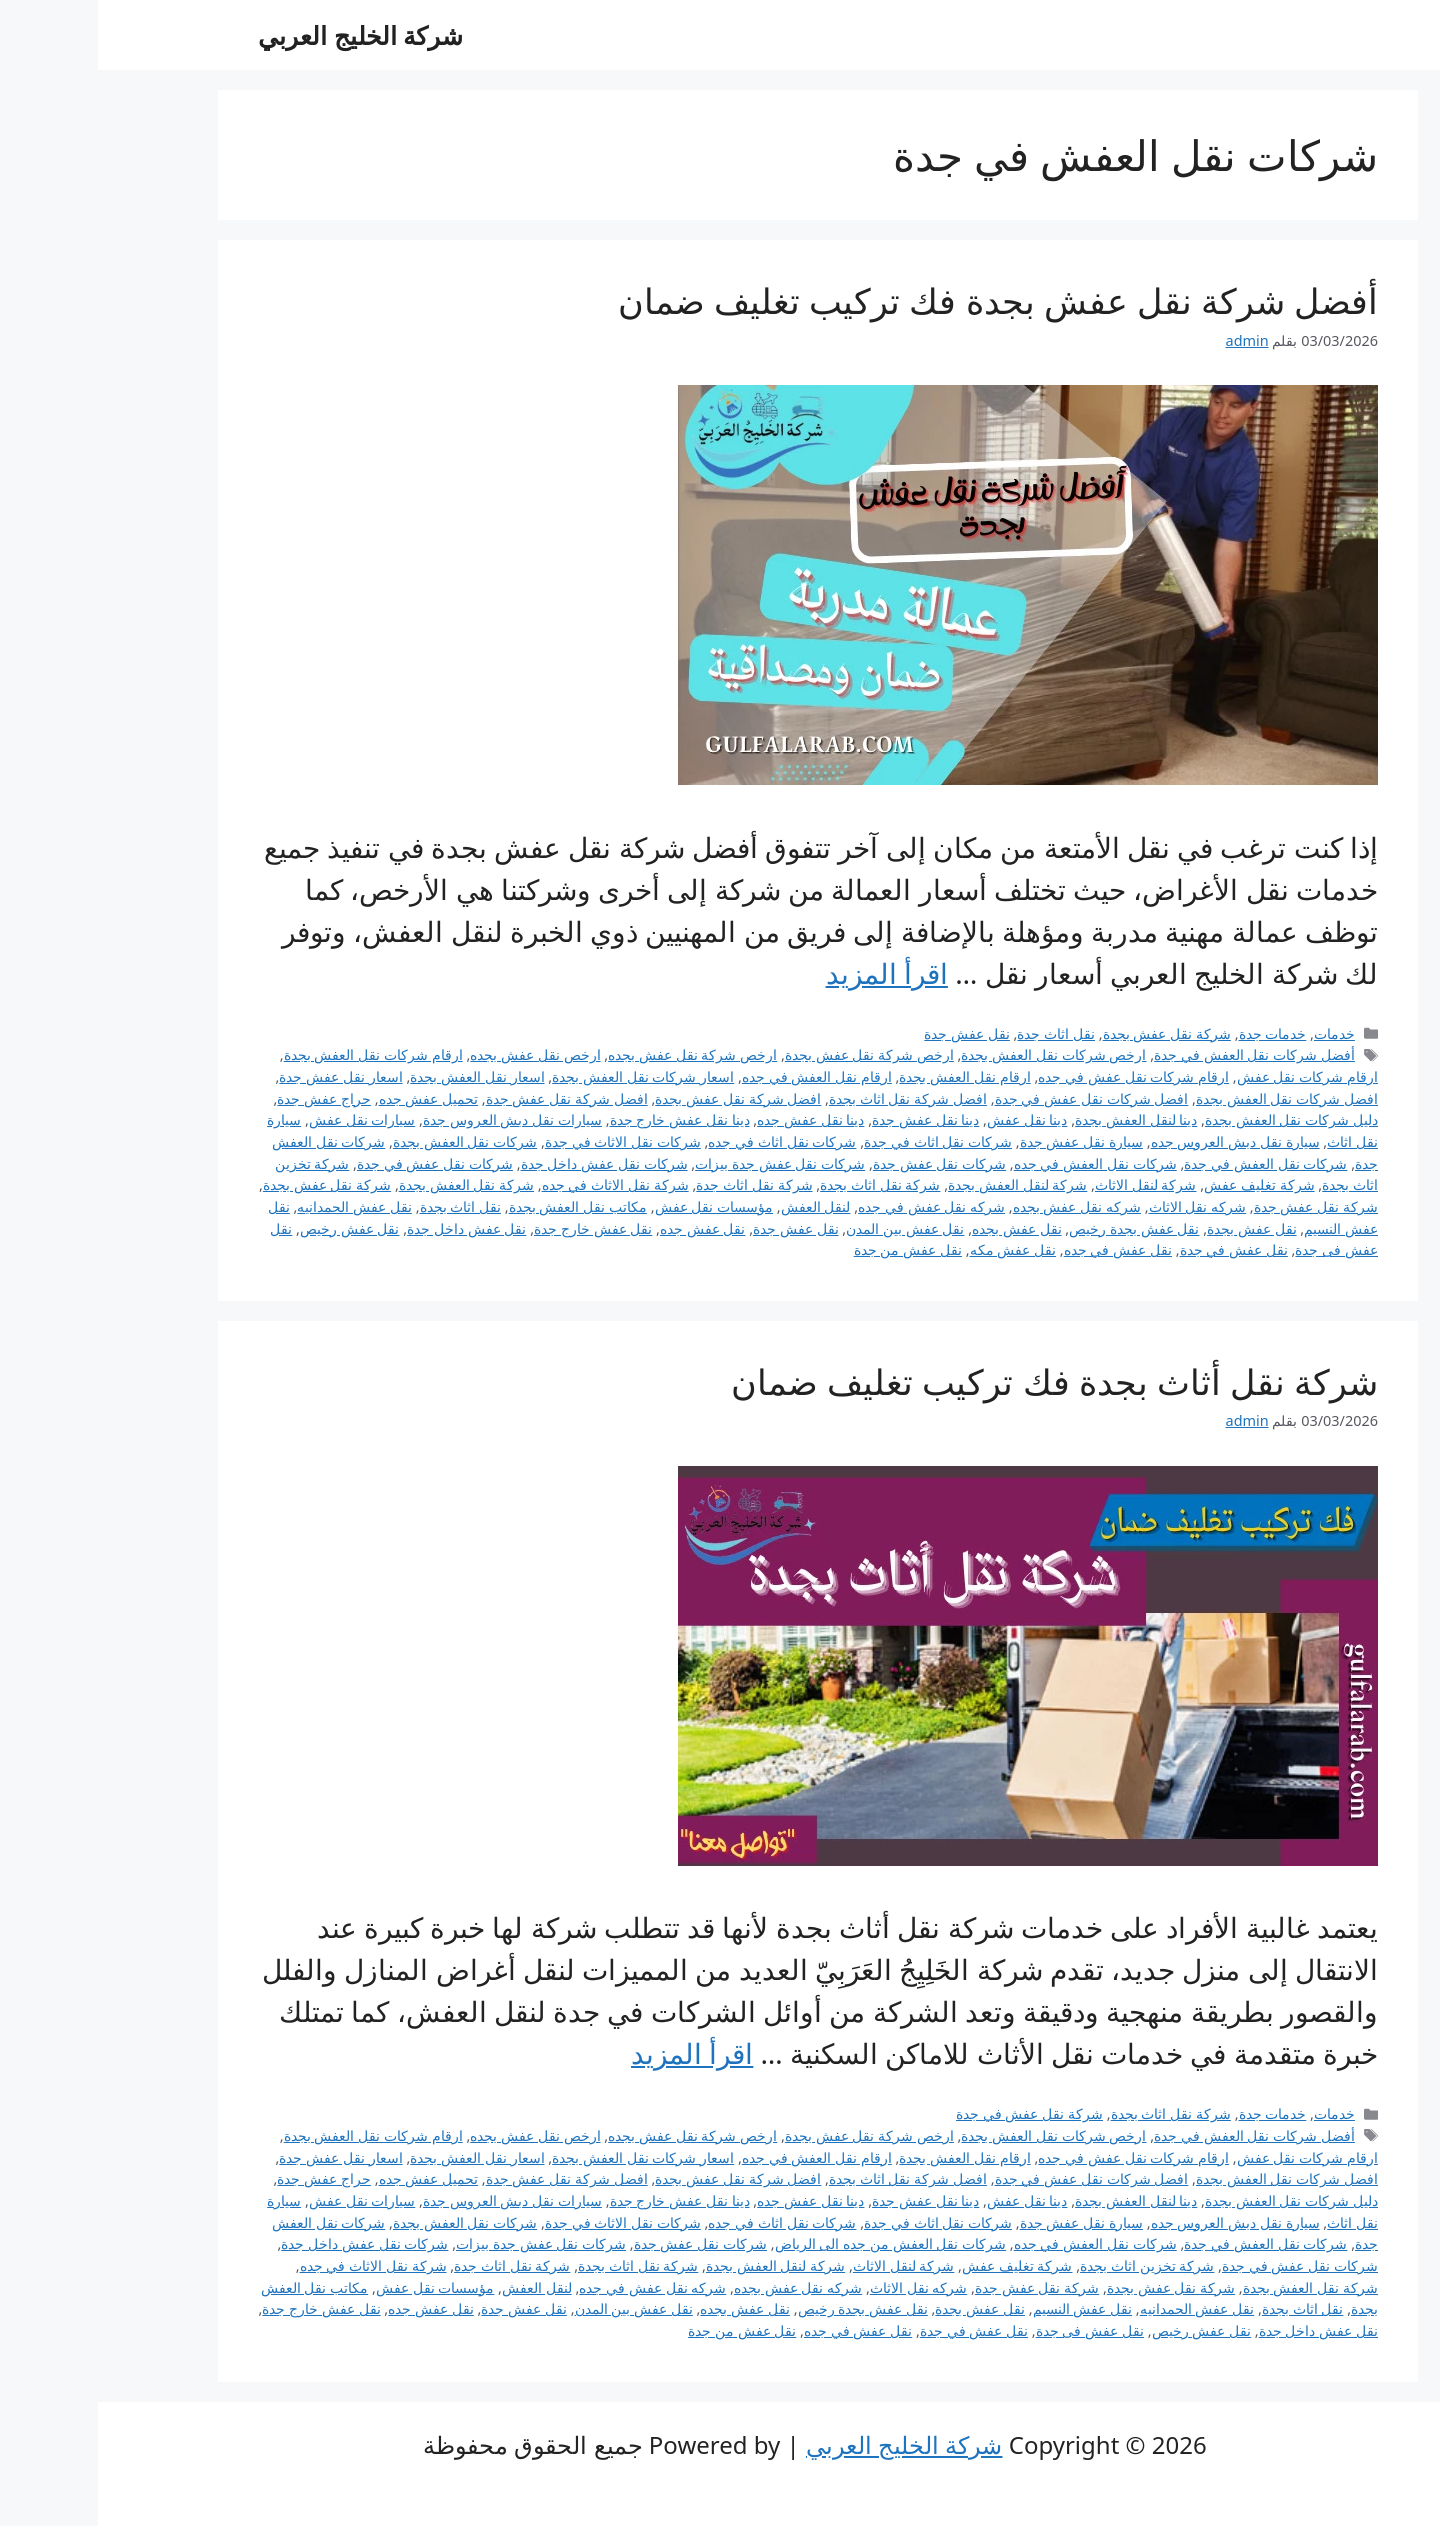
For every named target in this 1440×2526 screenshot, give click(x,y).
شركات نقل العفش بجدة (367, 1141)
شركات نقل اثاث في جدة (840, 1141)
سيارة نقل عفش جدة (983, 1141)
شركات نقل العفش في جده (997, 1163)
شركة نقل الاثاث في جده (517, 1184)
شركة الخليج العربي (262, 35)
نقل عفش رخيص (252, 1228)
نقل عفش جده (605, 1228)
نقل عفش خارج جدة (495, 1228)
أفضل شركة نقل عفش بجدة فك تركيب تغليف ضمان (900, 300)
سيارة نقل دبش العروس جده (1137, 1141)
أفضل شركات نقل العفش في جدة (1156, 1054)
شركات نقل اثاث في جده (684, 1141)
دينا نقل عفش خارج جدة (582, 1119)
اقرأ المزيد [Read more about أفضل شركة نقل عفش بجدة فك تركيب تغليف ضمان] (789, 973)
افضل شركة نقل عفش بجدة (640, 1098)
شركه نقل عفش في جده (833, 1206)
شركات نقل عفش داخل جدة (506, 1163)
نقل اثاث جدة (958, 1033)
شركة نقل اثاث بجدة (782, 1184)
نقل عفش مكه (915, 1249)
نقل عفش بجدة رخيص (1036, 1228)
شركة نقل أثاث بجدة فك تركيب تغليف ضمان (956, 1381)
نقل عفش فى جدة (992, 2330)
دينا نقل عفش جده (712, 1119)
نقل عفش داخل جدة (368, 1228)
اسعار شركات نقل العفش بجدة (545, 1076)
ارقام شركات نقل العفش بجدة (275, 1054)
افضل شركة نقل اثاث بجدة (810, 1098)
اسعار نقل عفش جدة (242, 1076)
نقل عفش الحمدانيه (256, 1206)
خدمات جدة (1175, 1033)
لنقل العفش (718, 1206)
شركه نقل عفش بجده (979, 1206)
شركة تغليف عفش (1161, 1184)
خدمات (1236, 1033)
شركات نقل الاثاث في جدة (525, 1141)
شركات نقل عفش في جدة (337, 1163)
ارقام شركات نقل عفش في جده (1035, 1076)
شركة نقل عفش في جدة (931, 2113)
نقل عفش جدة (869, 1033)
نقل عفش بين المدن (807, 1228)
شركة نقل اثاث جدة (656, 1184)
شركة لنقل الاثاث (1048, 1184)
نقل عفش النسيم (985, 2308)
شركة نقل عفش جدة (1218, 1206)
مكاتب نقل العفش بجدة (480, 1206)
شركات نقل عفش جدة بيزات (682, 1163)
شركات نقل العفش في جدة (1167, 1163)
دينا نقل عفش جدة (827, 1119)
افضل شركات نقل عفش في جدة (994, 1098)
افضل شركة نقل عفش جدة (469, 1098)
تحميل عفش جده (331, 1098)
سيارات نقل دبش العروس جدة (414, 1119)
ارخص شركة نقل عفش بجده (594, 1054)
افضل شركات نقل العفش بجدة (1189, 1098)
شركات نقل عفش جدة (841, 1163)
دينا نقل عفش (929, 1119)
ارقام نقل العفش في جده (719, 1076)
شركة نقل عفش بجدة (1069, 1033)
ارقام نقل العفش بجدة (866, 1076)
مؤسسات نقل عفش (616, 1206)
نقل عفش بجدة (1154, 1228)
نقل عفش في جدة (1136, 1249)
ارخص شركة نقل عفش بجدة (771, 1054)
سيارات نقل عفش (264, 1119)
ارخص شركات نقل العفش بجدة (955, 1054)
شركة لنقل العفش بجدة (919, 1184)
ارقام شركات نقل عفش (1209, 1076)
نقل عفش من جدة (810, 1249)
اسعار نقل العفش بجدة (379, 1076)
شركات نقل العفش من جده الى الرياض (793, 2243)
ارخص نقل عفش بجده (437, 1054)
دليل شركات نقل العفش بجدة (1193, 1119)
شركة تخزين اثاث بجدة (1049, 2265)
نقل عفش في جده (1020, 1249)
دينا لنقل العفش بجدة (1038, 1119)
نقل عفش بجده (919, 1228)
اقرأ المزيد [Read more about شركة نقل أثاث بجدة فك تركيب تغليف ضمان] (594, 2053)
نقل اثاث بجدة (363, 1206)
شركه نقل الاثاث (1100, 1206)
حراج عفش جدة (226, 1098)
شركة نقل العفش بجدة (368, 1184)
